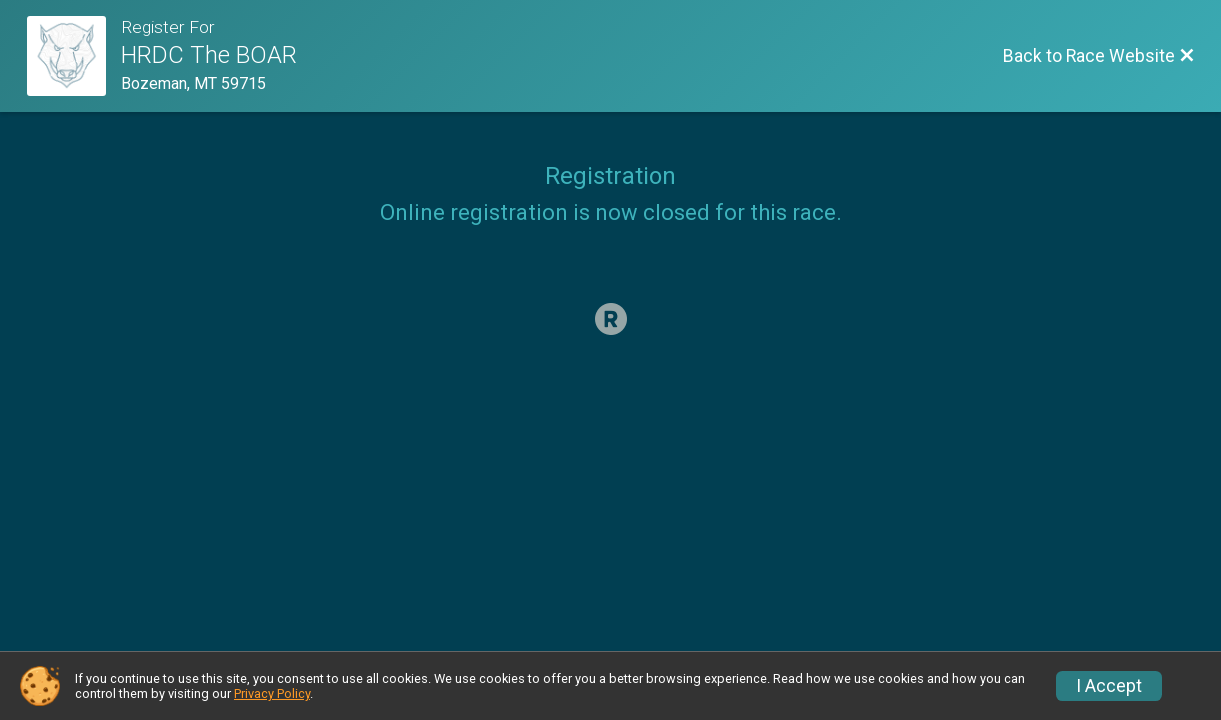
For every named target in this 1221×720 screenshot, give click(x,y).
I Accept (1109, 686)
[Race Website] (74, 56)
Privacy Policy (272, 693)
